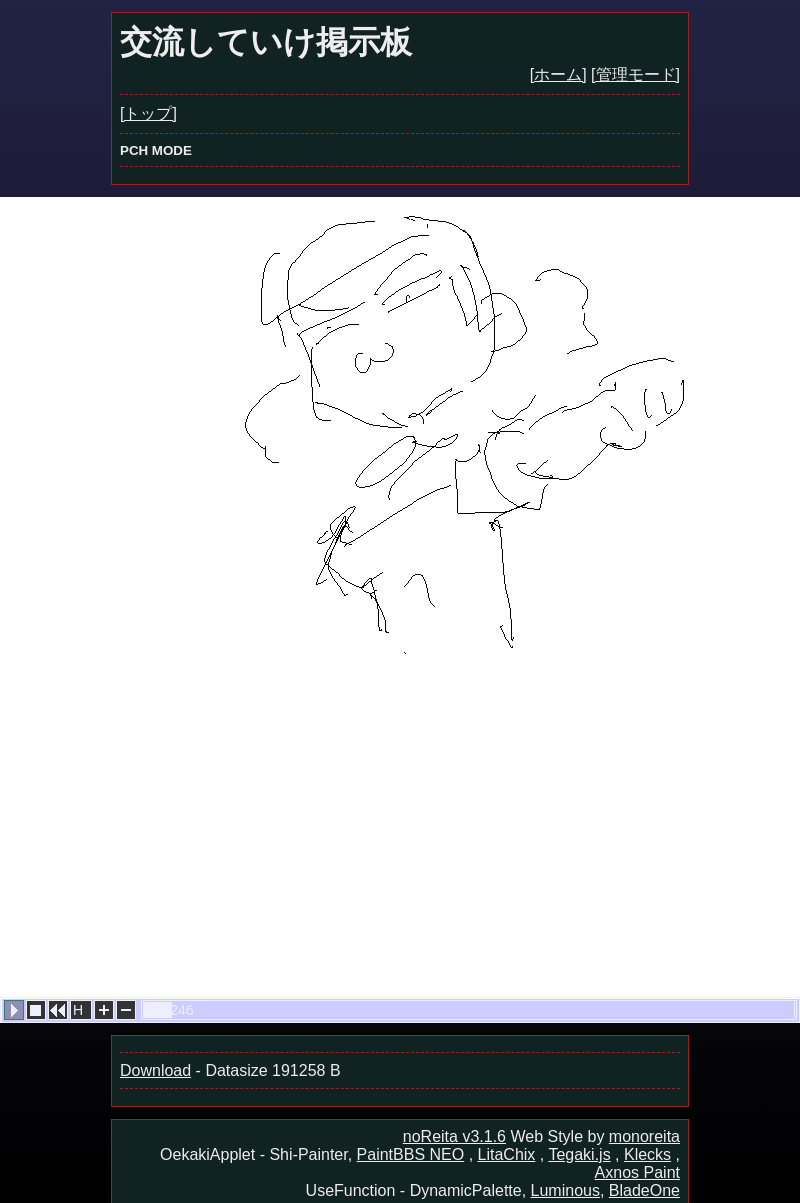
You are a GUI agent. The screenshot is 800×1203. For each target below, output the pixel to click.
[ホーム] (558, 74)
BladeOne (644, 1190)
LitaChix (507, 1154)
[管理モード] (635, 74)
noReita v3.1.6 (454, 1136)
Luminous (565, 1190)
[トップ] (148, 113)
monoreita (644, 1136)
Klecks (647, 1154)
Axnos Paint (637, 1172)
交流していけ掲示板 (266, 42)
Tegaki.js (579, 1154)
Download (155, 1070)
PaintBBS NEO (411, 1154)
